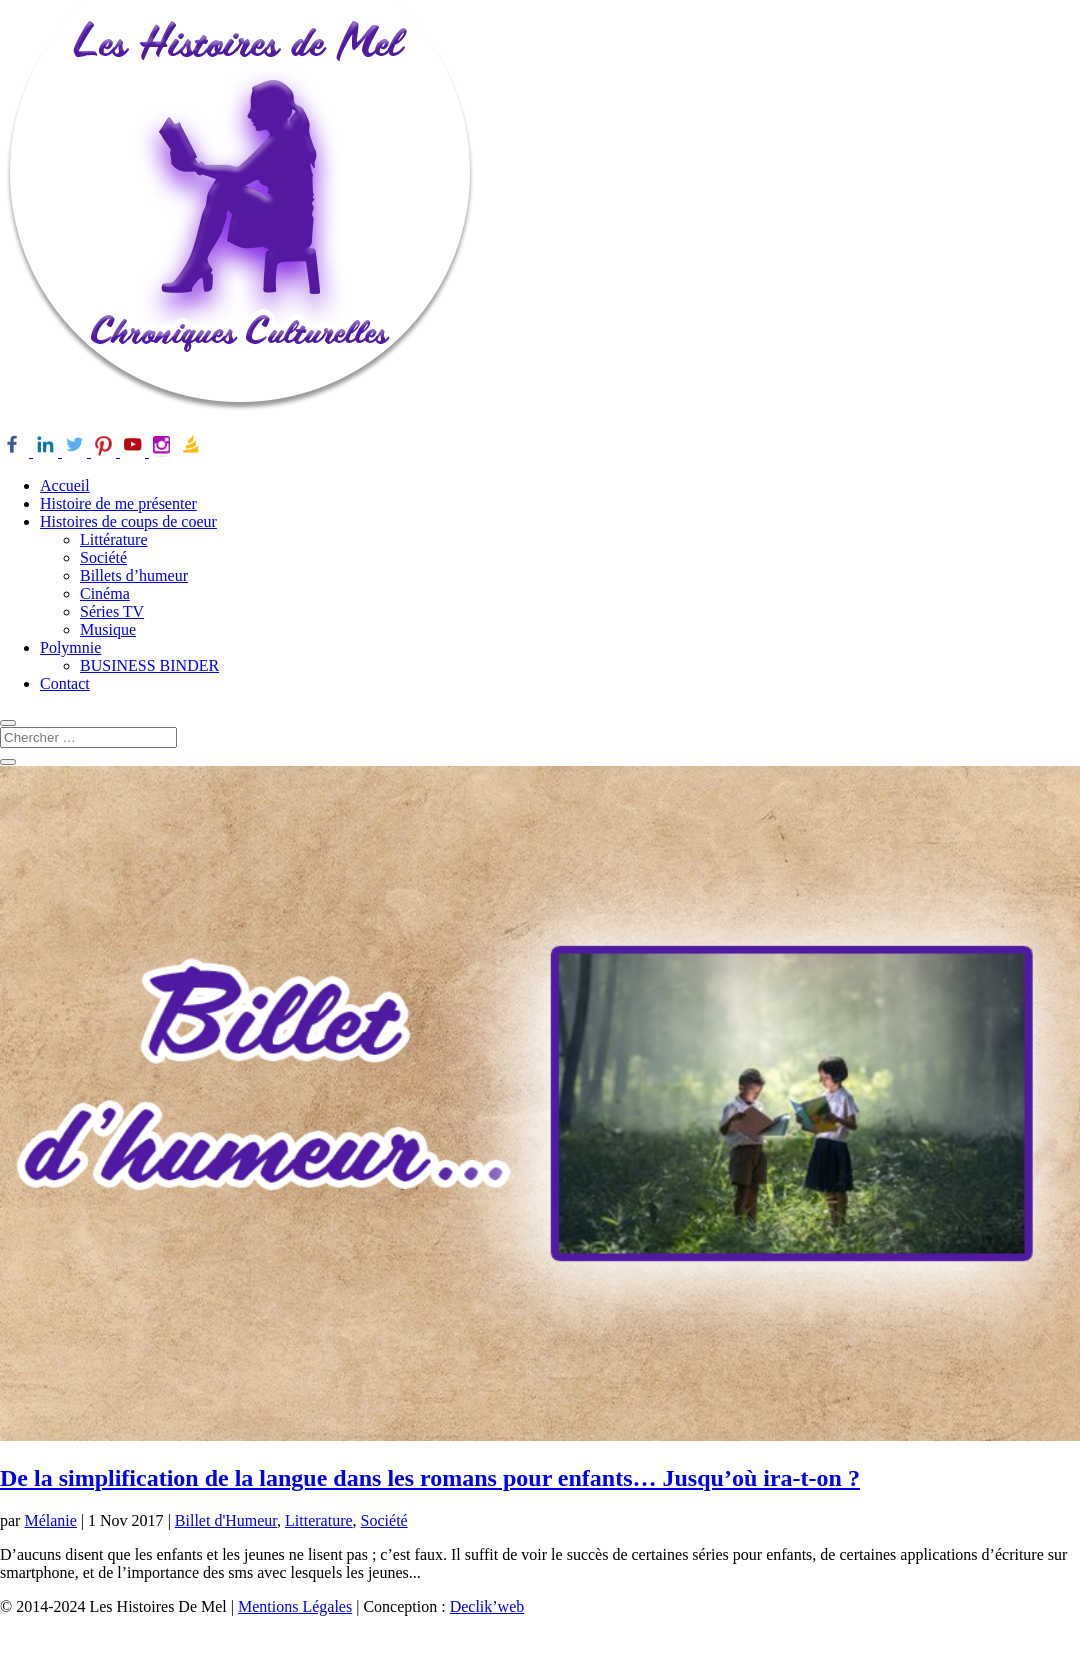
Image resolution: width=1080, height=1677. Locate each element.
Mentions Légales (295, 1606)
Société (103, 557)
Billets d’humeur (134, 575)
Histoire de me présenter (118, 503)
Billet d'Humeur (226, 1520)
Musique (108, 629)
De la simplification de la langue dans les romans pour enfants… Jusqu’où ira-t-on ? (430, 1478)
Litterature (319, 1520)
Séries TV (112, 611)
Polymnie (70, 647)
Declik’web (487, 1606)
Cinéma (105, 593)
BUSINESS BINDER (149, 665)
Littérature (114, 539)
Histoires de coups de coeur (128, 521)
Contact (65, 683)
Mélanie (50, 1520)
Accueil (65, 485)
